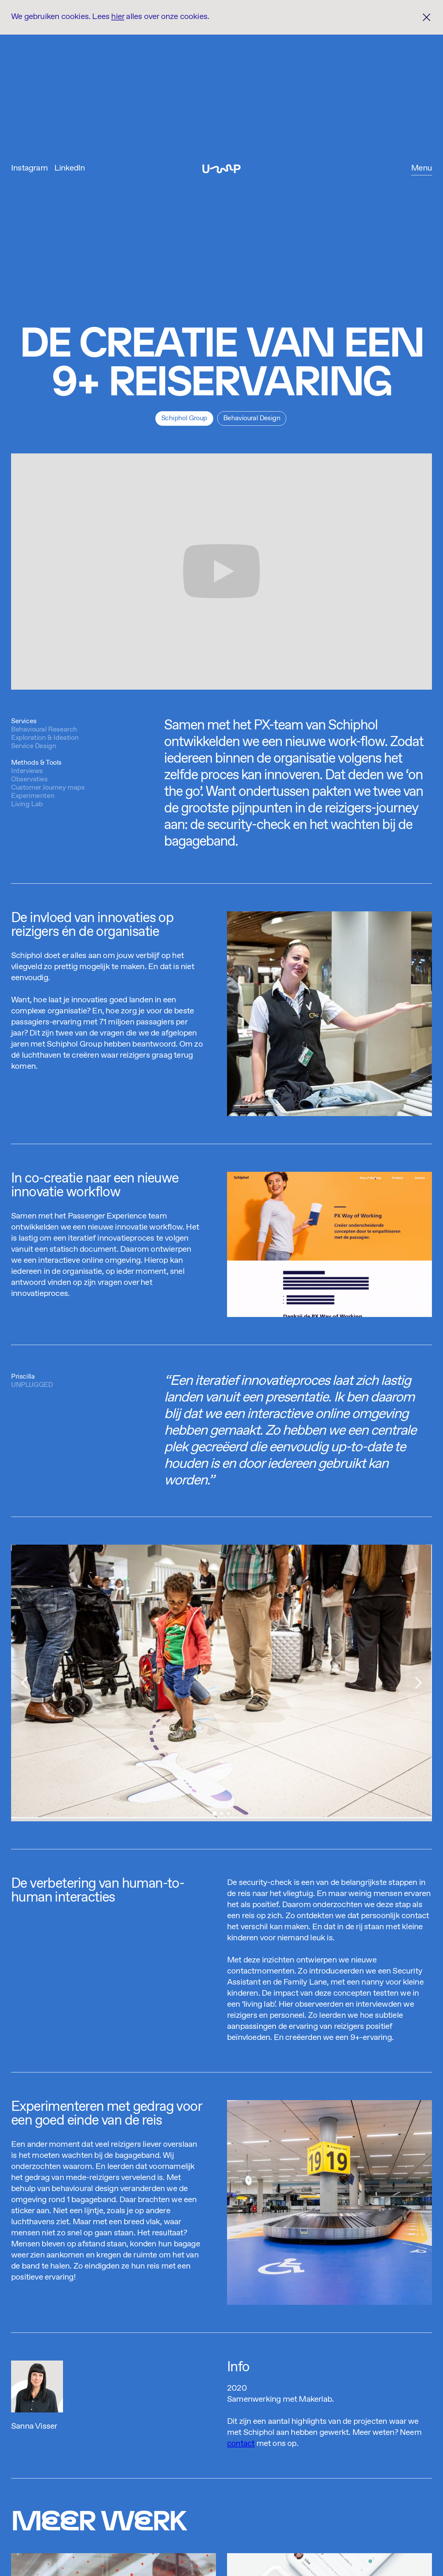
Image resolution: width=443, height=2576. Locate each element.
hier (117, 16)
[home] (221, 168)
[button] (421, 169)
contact (240, 2443)
